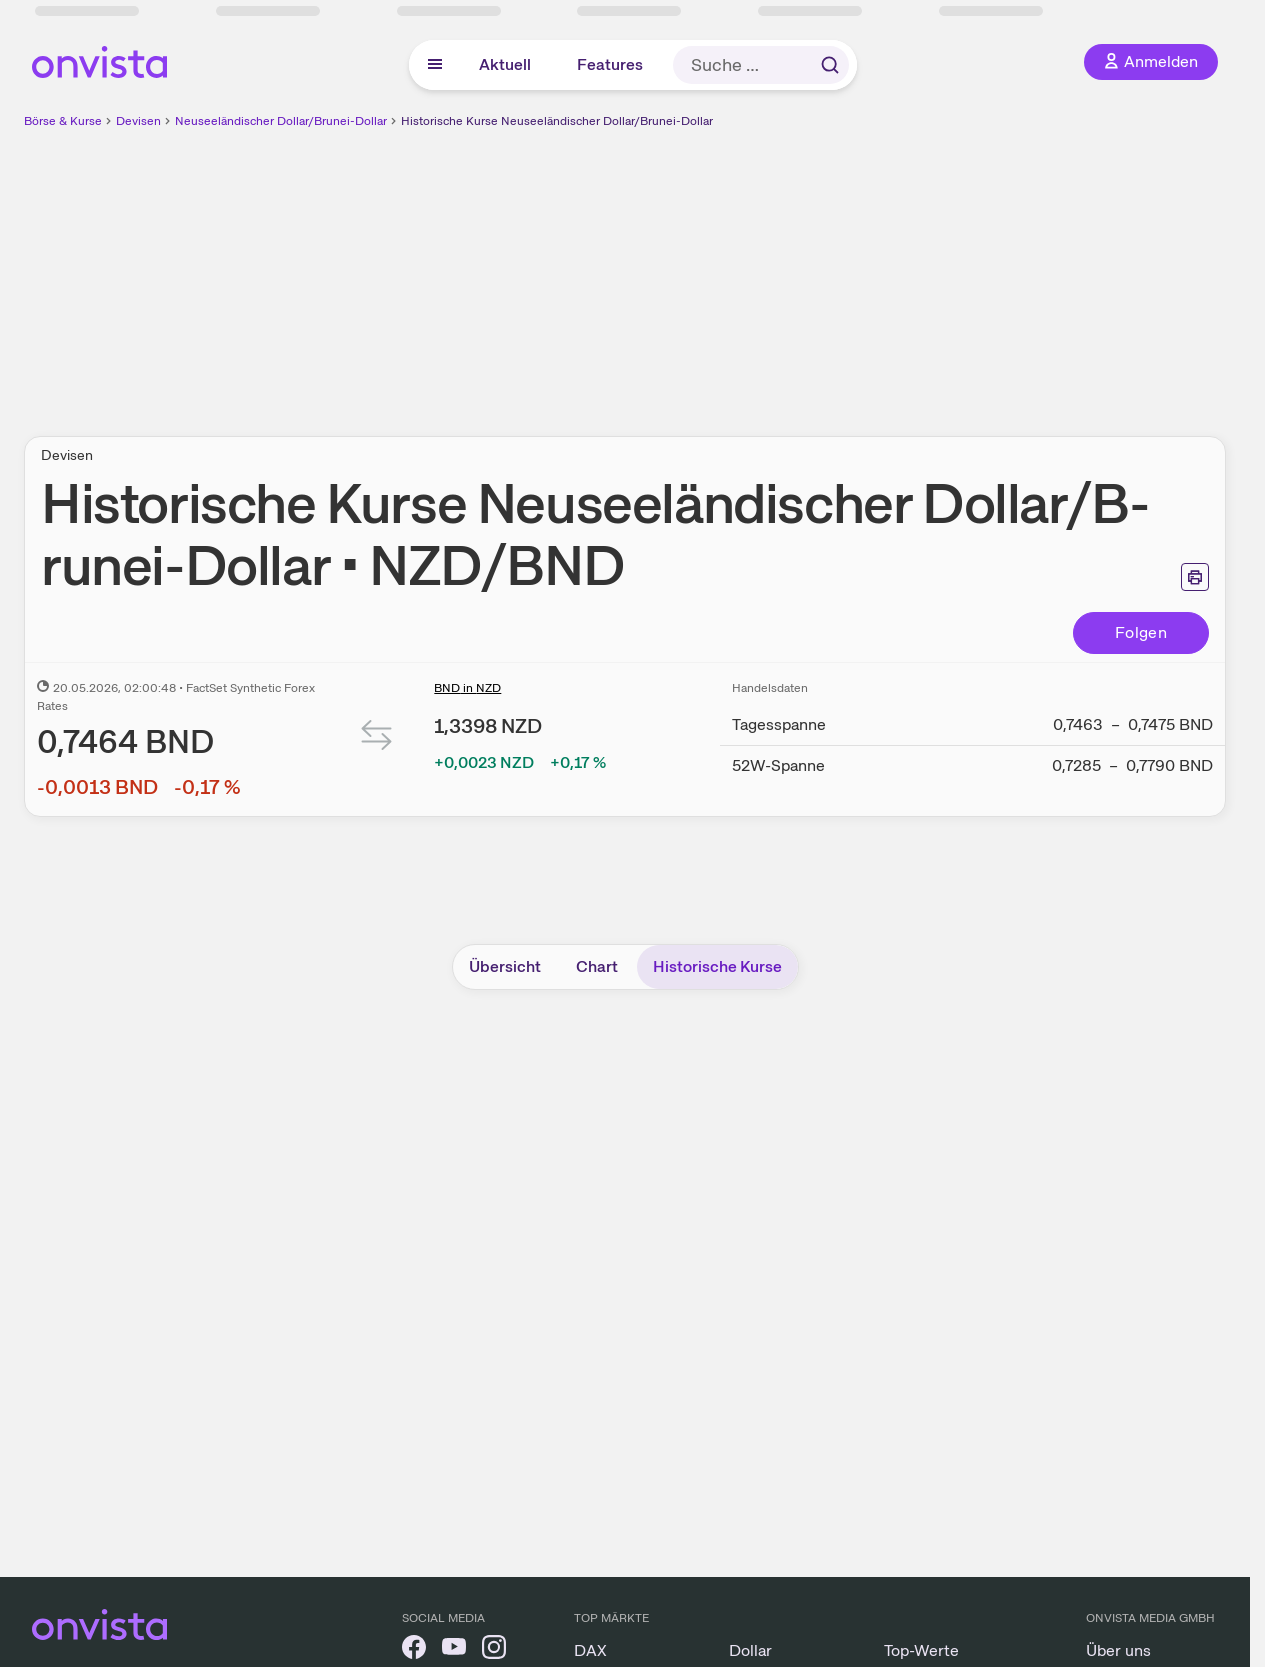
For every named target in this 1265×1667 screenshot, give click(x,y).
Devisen (138, 121)
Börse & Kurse (63, 121)
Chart (597, 966)
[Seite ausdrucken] (1195, 577)
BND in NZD (467, 688)
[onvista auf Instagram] (494, 1650)
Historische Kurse (717, 966)
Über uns (1118, 1650)
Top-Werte (921, 1650)
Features (610, 64)
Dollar (750, 1650)
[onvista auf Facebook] (414, 1650)
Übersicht (505, 966)
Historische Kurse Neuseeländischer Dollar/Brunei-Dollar (557, 121)
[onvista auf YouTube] (454, 1650)
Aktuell (505, 64)
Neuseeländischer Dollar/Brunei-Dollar (281, 121)
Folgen (1141, 632)
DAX (590, 1650)
